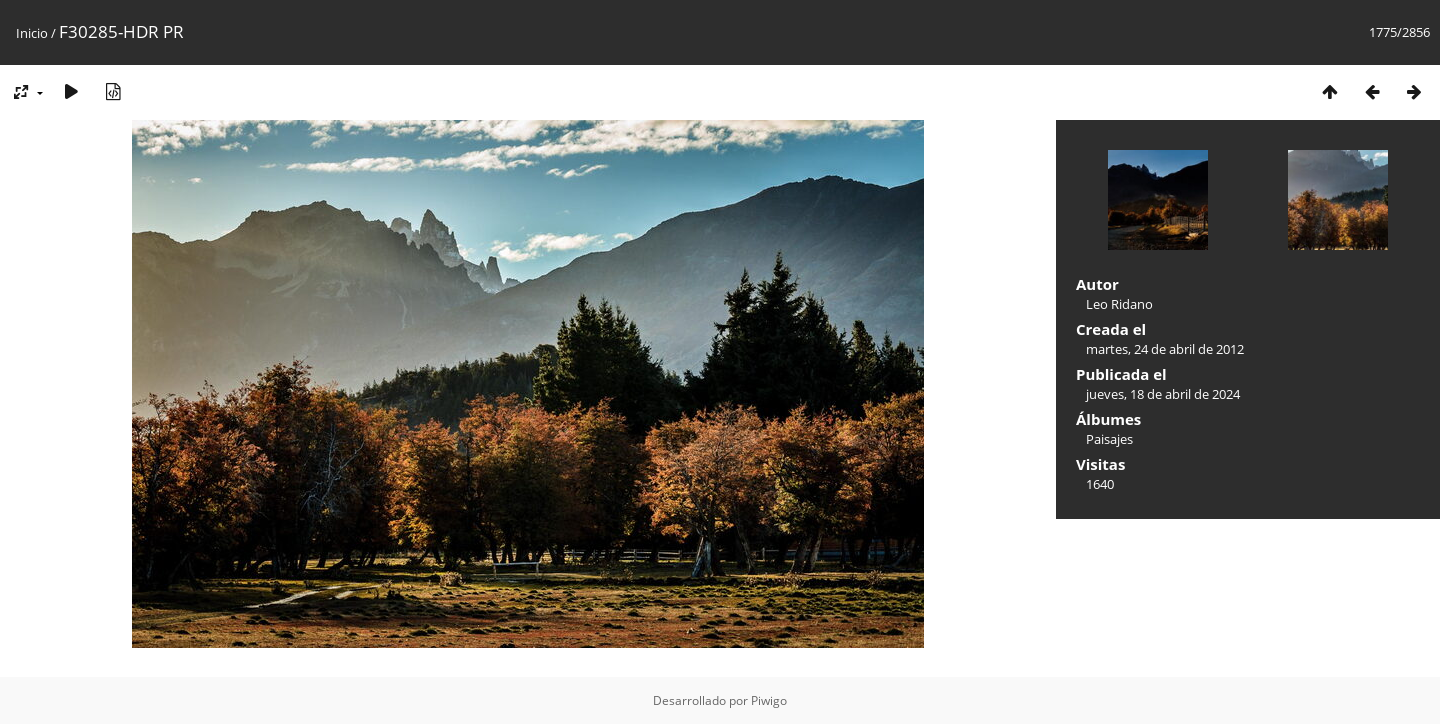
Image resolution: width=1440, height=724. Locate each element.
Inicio (32, 33)
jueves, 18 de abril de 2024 (1163, 394)
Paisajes (1109, 439)
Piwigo (769, 700)
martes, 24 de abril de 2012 (1165, 349)
